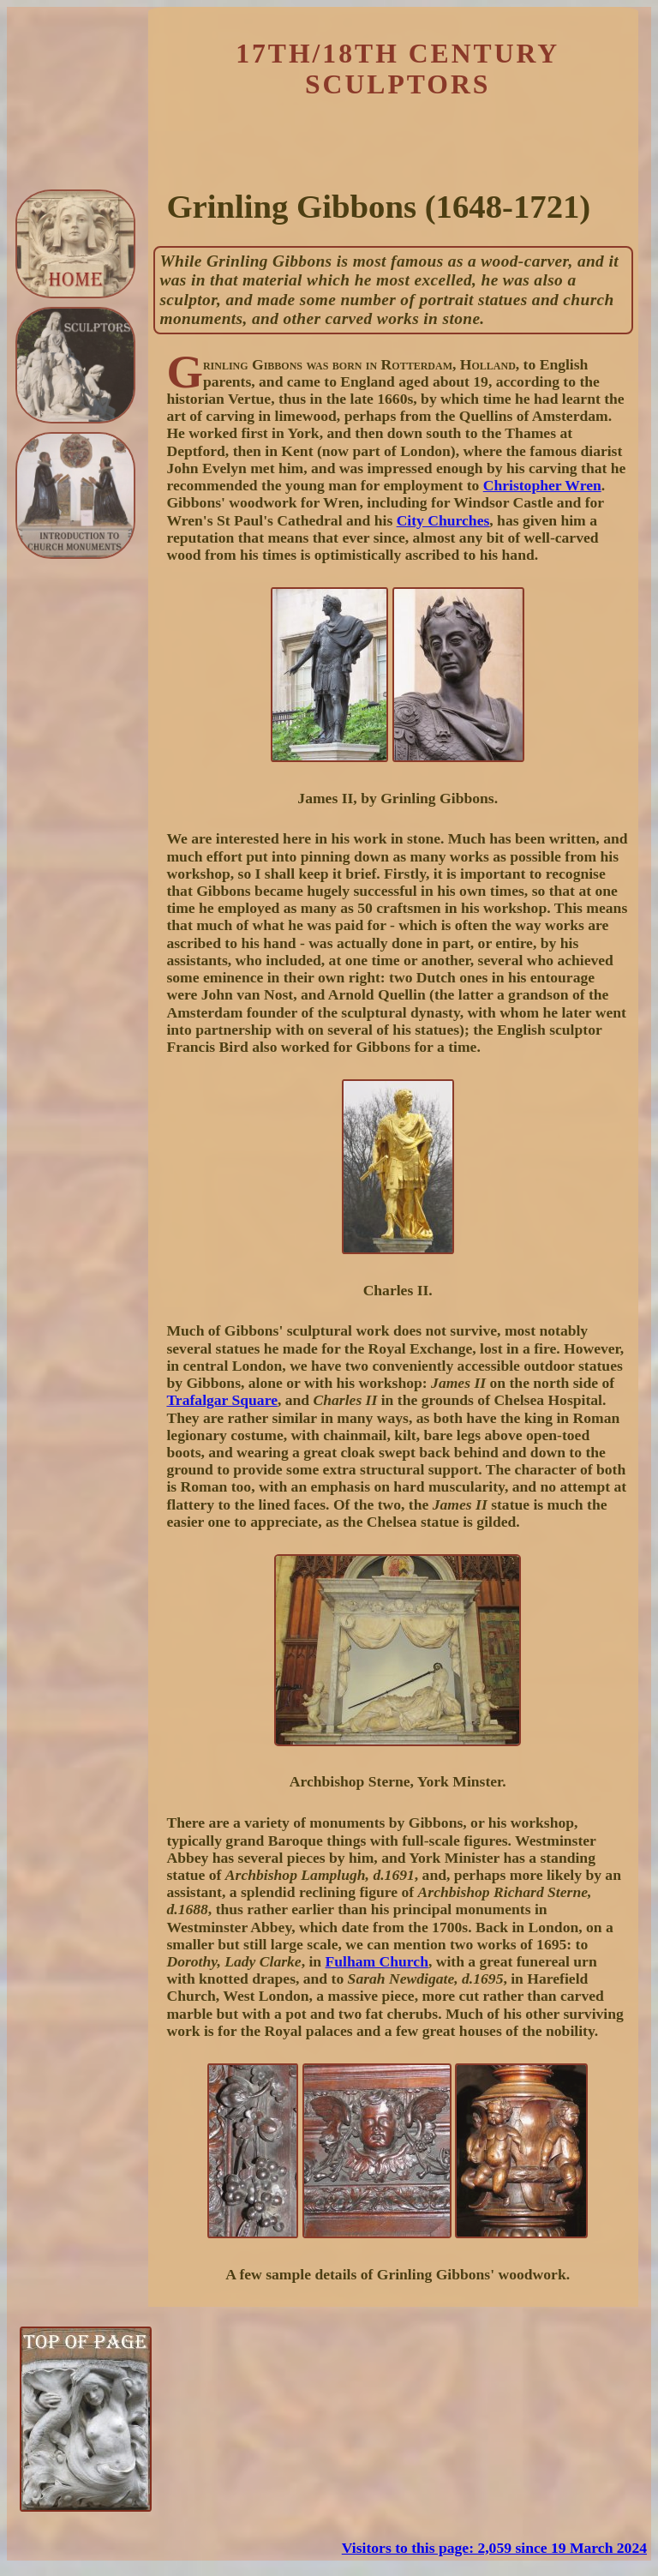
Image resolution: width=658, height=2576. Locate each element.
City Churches (443, 520)
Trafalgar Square (222, 1399)
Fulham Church (377, 1961)
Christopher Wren (542, 485)
